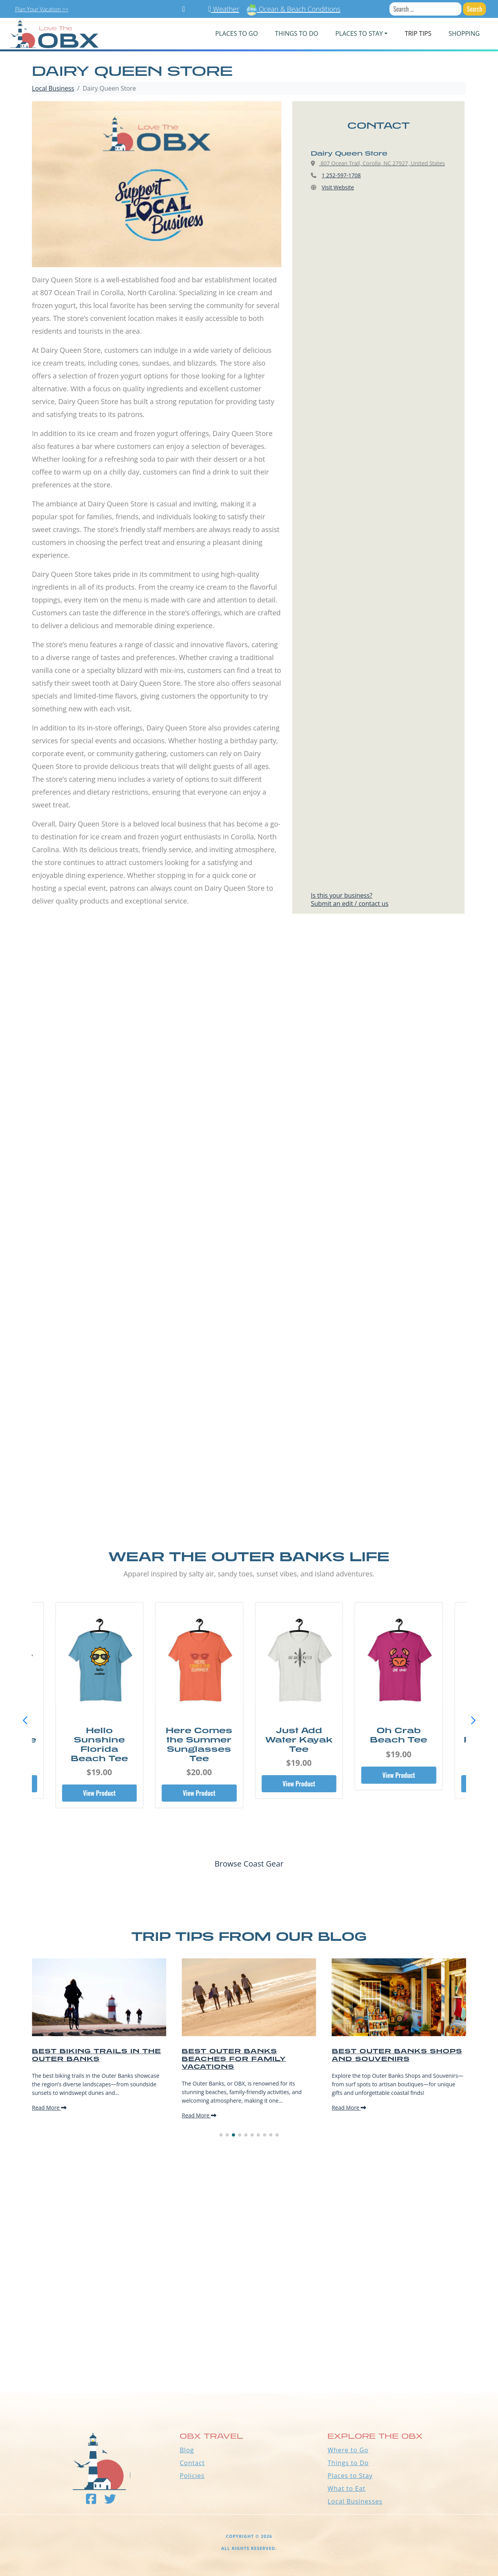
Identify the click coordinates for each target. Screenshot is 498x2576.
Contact (192, 2463)
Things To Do (296, 33)
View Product (99, 1793)
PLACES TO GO (236, 33)
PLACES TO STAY (359, 33)
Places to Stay (350, 2475)
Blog (187, 2450)
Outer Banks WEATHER (249, 2364)
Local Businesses (355, 2501)
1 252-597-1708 (341, 175)
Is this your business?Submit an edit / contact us (349, 899)
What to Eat (346, 2488)
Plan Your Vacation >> (41, 9)
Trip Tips (418, 33)
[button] (473, 1720)
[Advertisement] (249, 1017)
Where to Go (348, 2450)
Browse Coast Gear (248, 1863)
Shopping (464, 33)
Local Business (53, 88)
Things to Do (348, 2463)
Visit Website (338, 187)
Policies (192, 2475)
